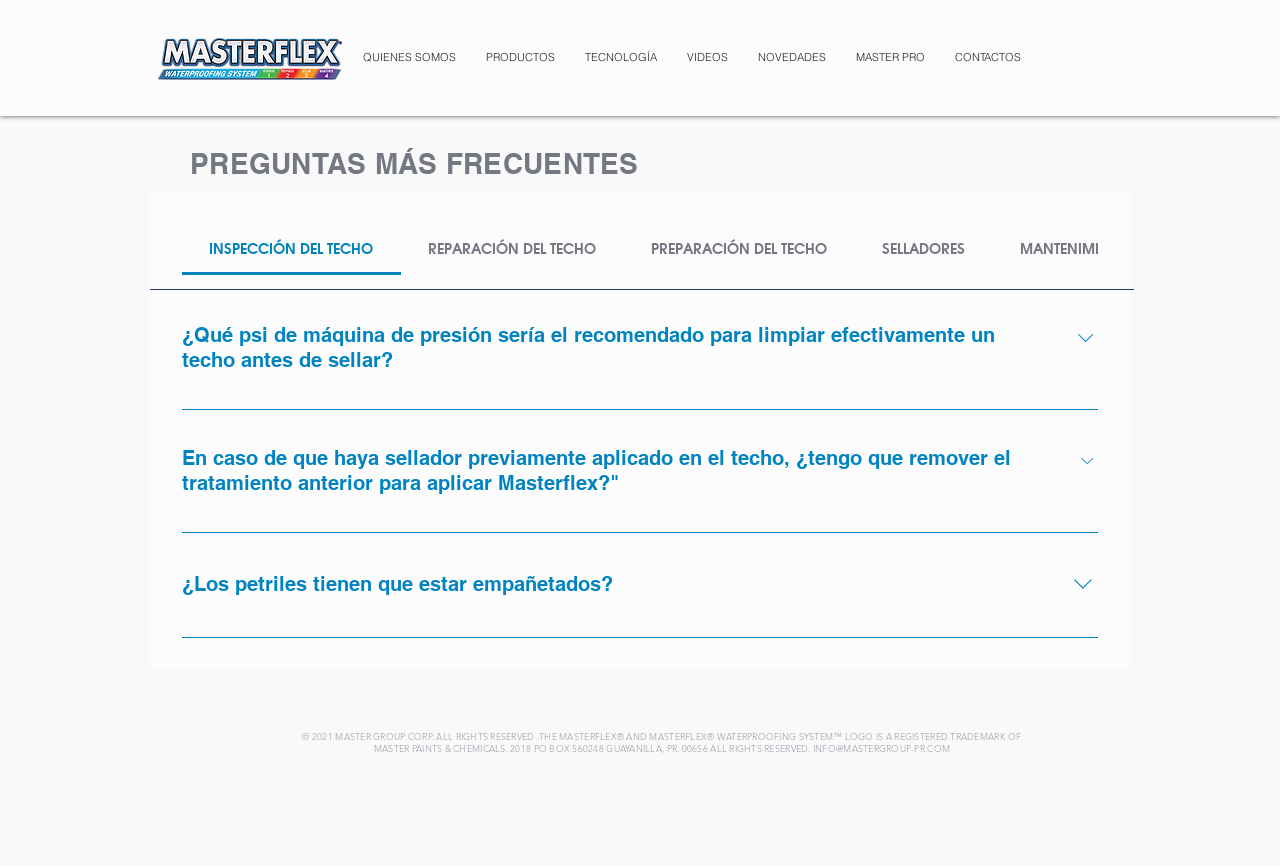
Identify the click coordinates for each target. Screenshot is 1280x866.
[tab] (291, 249)
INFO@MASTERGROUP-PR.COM (881, 748)
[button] (520, 57)
